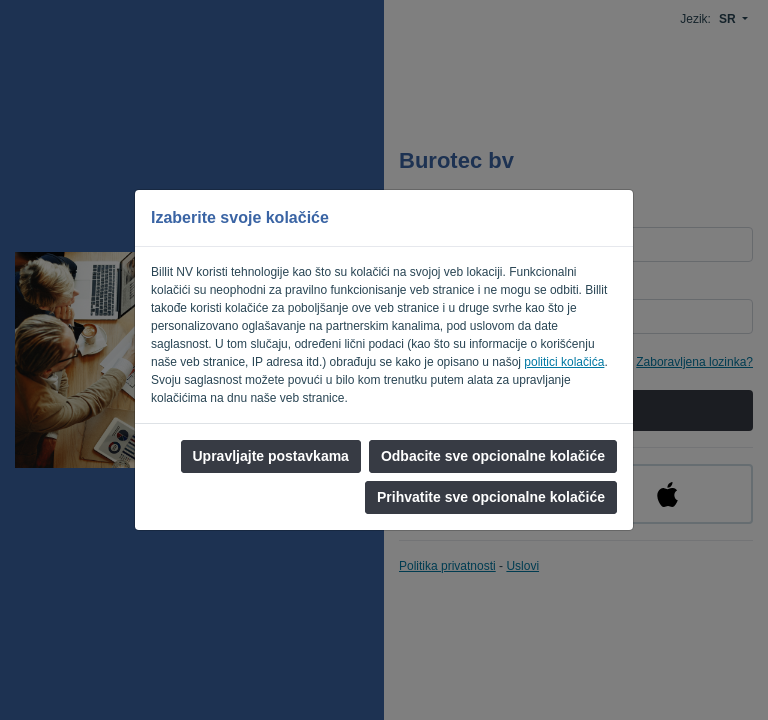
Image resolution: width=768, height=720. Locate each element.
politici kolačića (564, 362)
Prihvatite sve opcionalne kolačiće (491, 497)
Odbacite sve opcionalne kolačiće (493, 456)
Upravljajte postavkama (271, 456)
